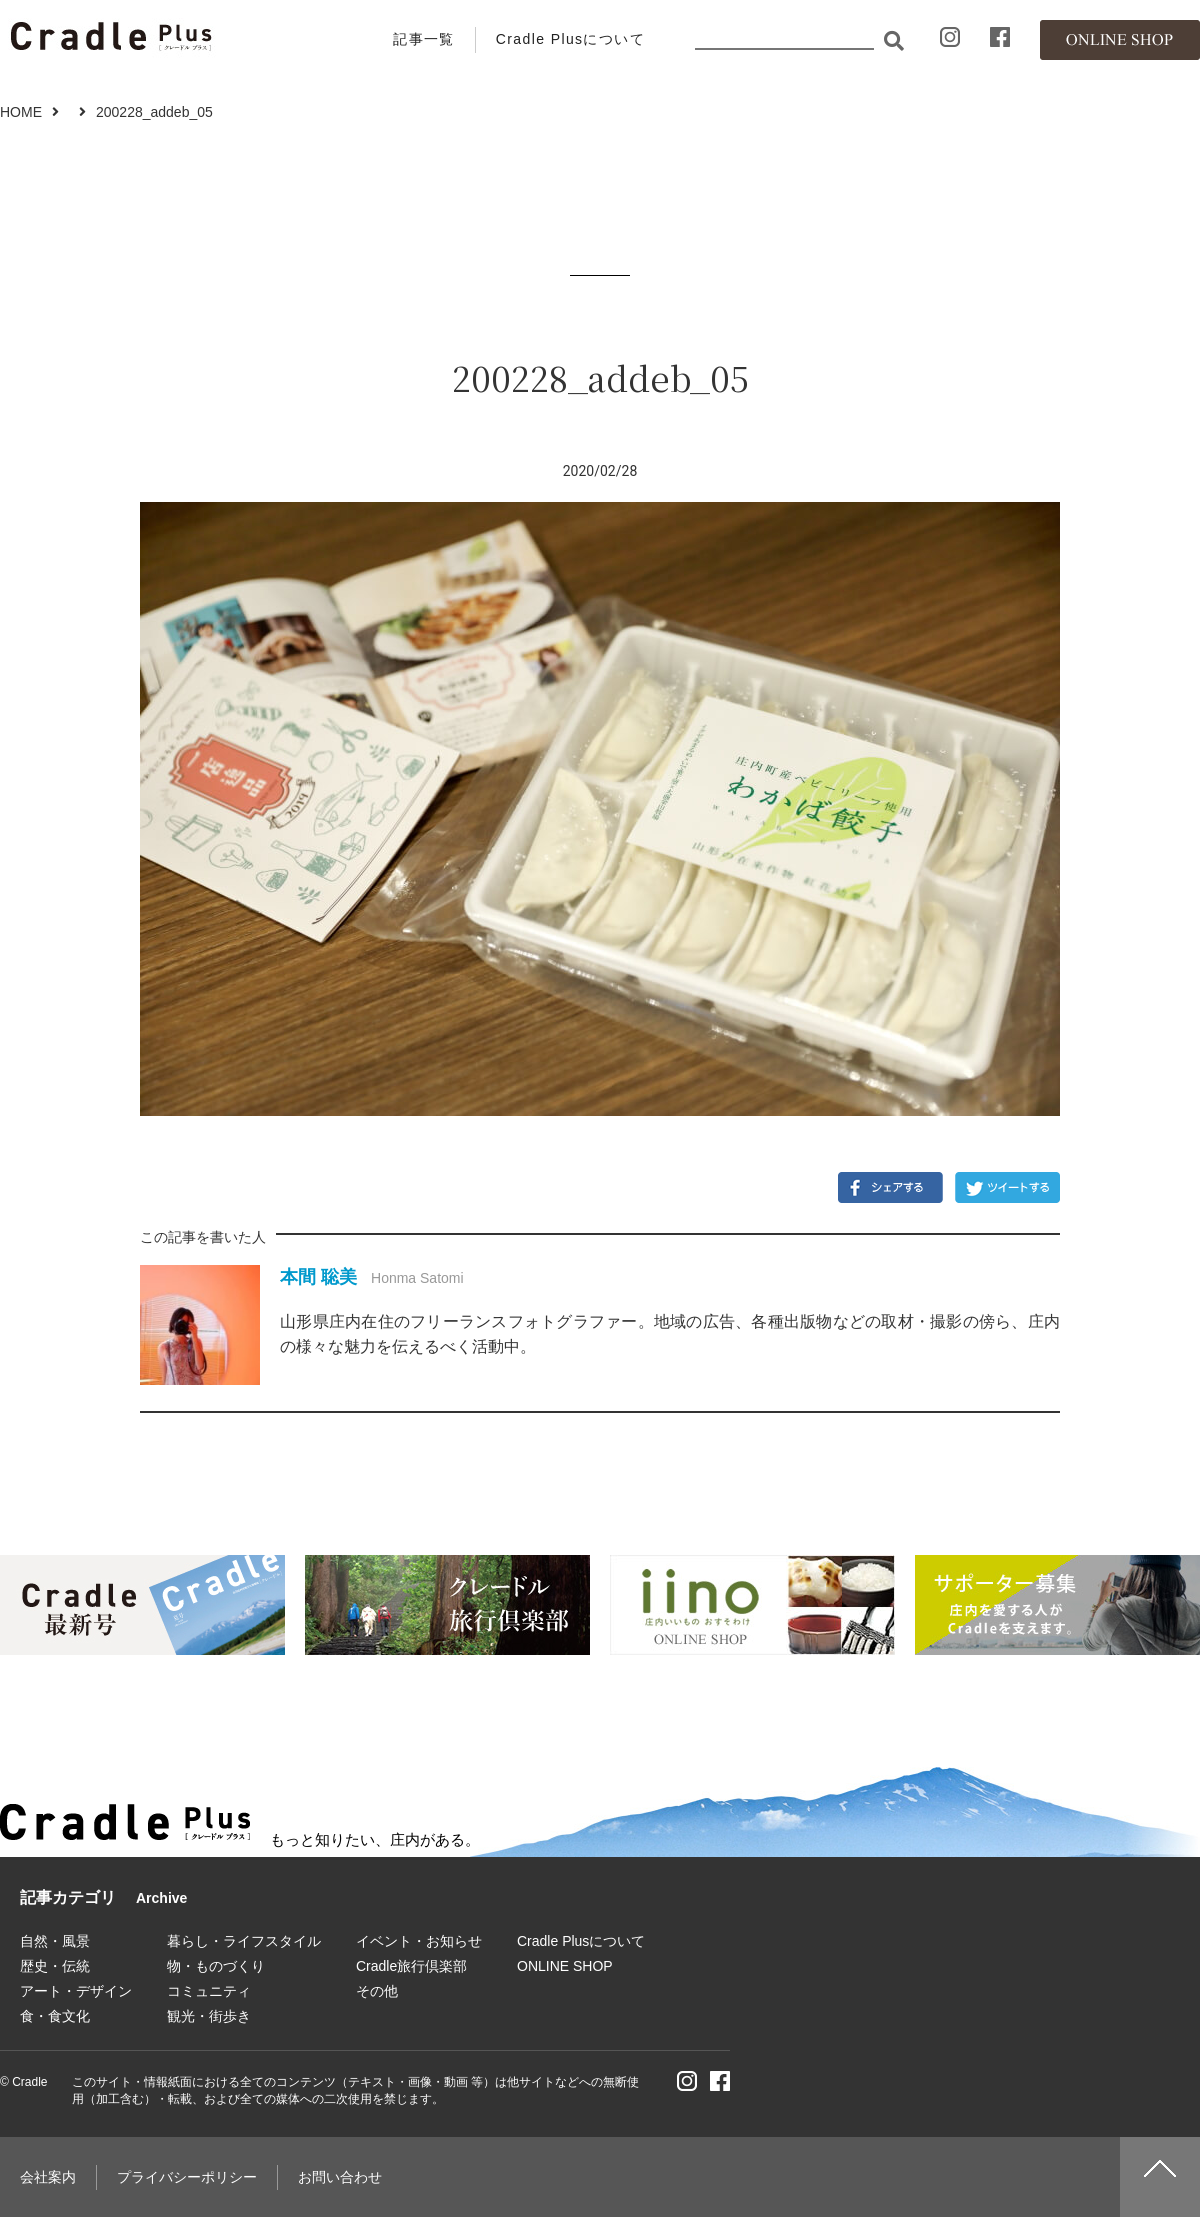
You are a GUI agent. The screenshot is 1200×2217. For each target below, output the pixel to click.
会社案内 (48, 2177)
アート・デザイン (76, 1991)
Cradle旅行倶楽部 (411, 1966)
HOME (21, 112)
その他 (377, 1991)
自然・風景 (55, 1941)
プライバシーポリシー (187, 2177)
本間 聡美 (318, 1277)
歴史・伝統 (55, 1966)
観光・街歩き (209, 2016)
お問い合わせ (340, 2177)
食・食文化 (55, 2016)
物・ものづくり (216, 1966)
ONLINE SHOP (565, 1966)
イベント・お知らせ (419, 1941)
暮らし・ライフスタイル (244, 1941)
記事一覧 (424, 39)
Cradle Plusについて (570, 39)
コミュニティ (209, 1991)
